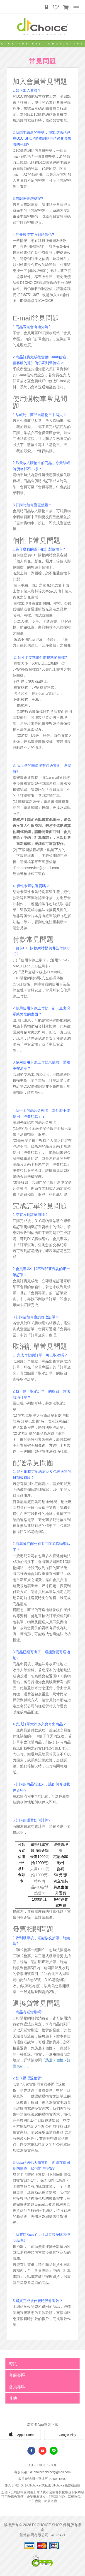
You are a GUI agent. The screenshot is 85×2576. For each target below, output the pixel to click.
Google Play (64, 2435)
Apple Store (21, 2434)
